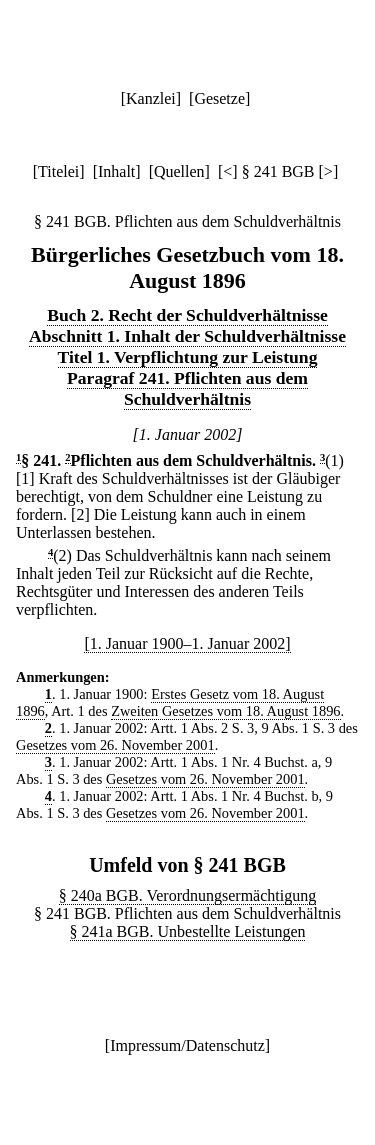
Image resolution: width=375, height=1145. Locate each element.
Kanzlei (151, 98)
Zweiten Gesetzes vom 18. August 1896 (225, 711)
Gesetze (219, 98)
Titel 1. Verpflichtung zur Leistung (188, 357)
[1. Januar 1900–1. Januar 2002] (187, 643)
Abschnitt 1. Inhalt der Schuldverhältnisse (187, 336)
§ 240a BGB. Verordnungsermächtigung (187, 895)
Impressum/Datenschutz (187, 1045)
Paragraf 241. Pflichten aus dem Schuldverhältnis (187, 388)
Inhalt (116, 171)
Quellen (179, 171)
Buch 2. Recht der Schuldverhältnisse (187, 315)
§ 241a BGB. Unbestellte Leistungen (188, 931)
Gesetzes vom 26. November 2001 (115, 745)
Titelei (58, 171)
